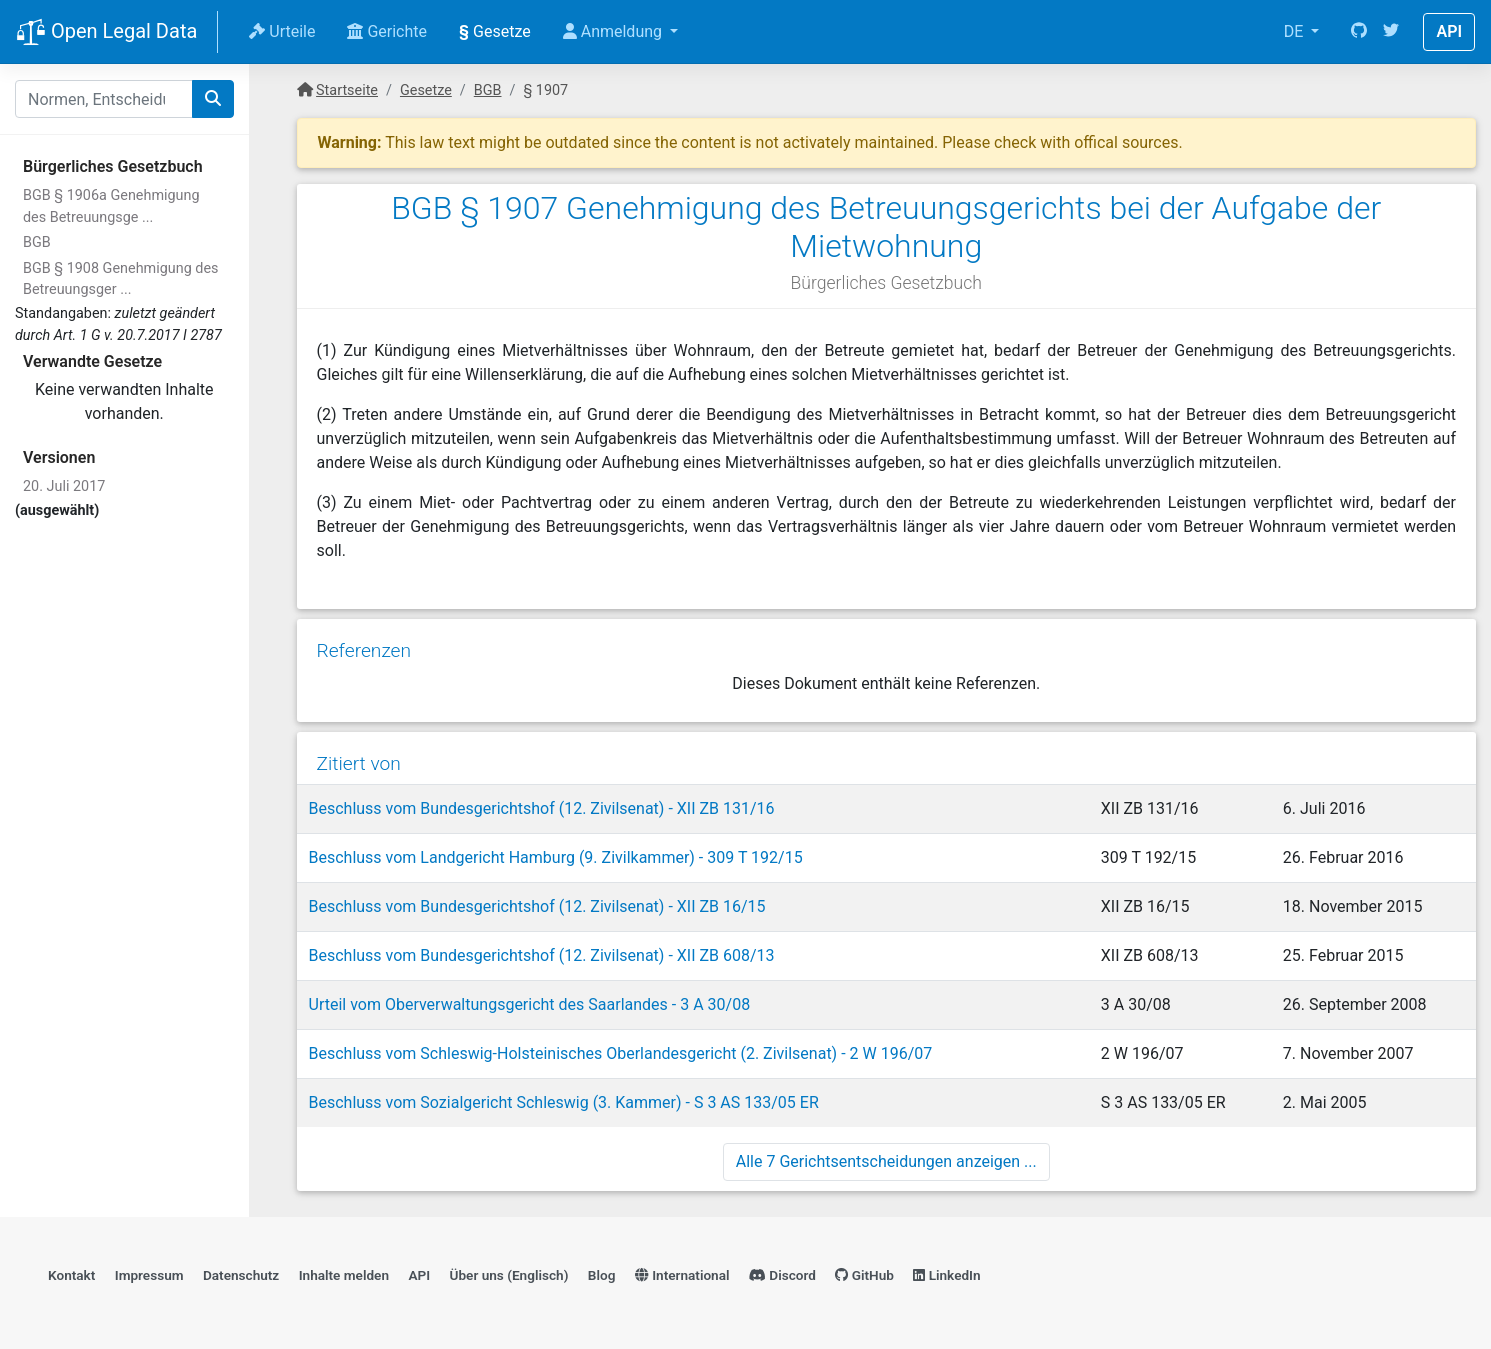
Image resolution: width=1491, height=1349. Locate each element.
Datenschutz (241, 1275)
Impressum (149, 1275)
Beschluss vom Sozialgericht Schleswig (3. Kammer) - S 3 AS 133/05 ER (564, 1102)
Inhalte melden (344, 1275)
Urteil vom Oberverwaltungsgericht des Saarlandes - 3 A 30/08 (530, 1004)
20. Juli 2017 (64, 486)
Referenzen (364, 650)
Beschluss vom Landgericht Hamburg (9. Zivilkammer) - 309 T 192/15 (556, 857)
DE (1296, 31)
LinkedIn (946, 1275)
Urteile (282, 31)
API (1449, 31)
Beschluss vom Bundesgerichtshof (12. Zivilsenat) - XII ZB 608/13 (542, 955)
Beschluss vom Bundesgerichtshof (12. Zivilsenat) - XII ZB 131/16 (542, 808)
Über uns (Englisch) (509, 1275)
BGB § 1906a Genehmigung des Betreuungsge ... (111, 206)
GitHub (864, 1275)
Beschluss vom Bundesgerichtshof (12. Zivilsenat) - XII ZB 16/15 (537, 906)
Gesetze (495, 31)
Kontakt (71, 1275)
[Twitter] (1391, 32)
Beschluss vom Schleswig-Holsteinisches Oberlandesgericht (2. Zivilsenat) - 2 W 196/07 (621, 1053)
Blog (602, 1275)
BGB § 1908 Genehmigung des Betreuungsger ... (120, 279)
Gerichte (387, 31)
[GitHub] (1359, 32)
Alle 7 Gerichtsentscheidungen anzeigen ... (886, 1161)
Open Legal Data (106, 33)
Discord (782, 1275)
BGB (37, 242)
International (682, 1275)
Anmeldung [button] (614, 31)
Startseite (347, 90)
